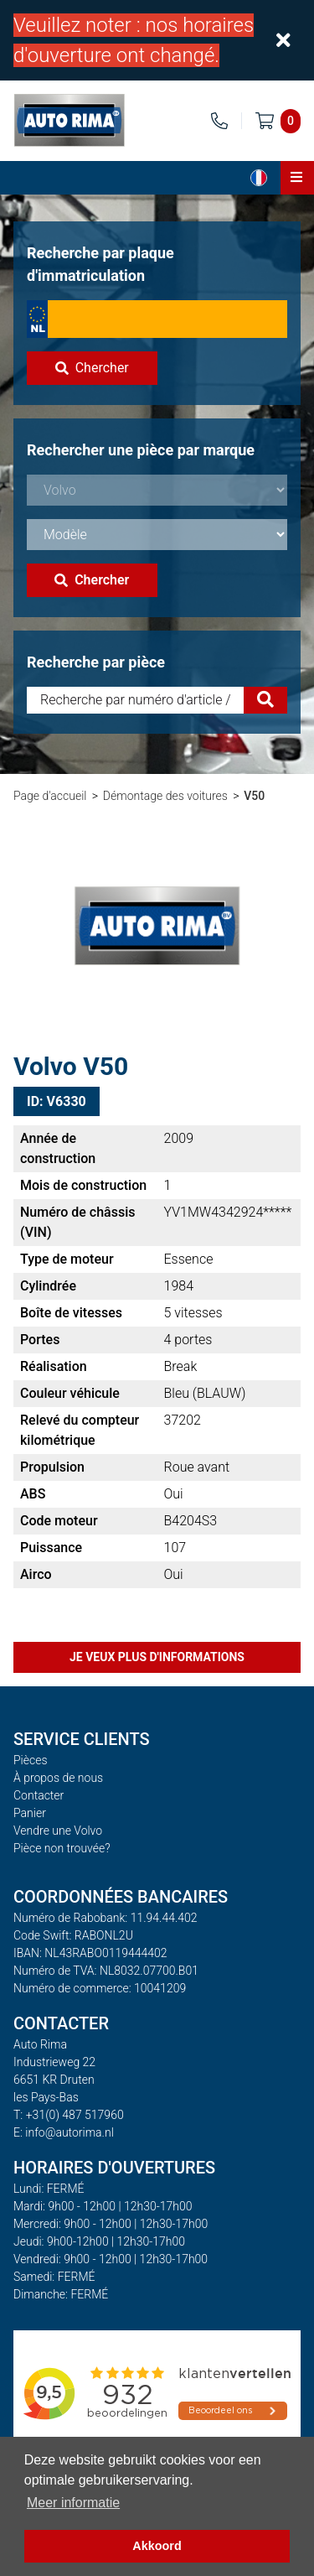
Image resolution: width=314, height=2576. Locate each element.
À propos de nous (58, 1777)
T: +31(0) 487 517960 (68, 2115)
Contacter (38, 1795)
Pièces (30, 1760)
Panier (29, 1813)
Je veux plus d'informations (157, 1657)
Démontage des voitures (165, 795)
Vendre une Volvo (57, 1830)
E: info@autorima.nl (63, 2132)
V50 (254, 795)
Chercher (92, 368)
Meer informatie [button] (73, 2503)
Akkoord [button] (156, 2546)
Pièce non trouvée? (62, 1848)
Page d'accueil (49, 795)
